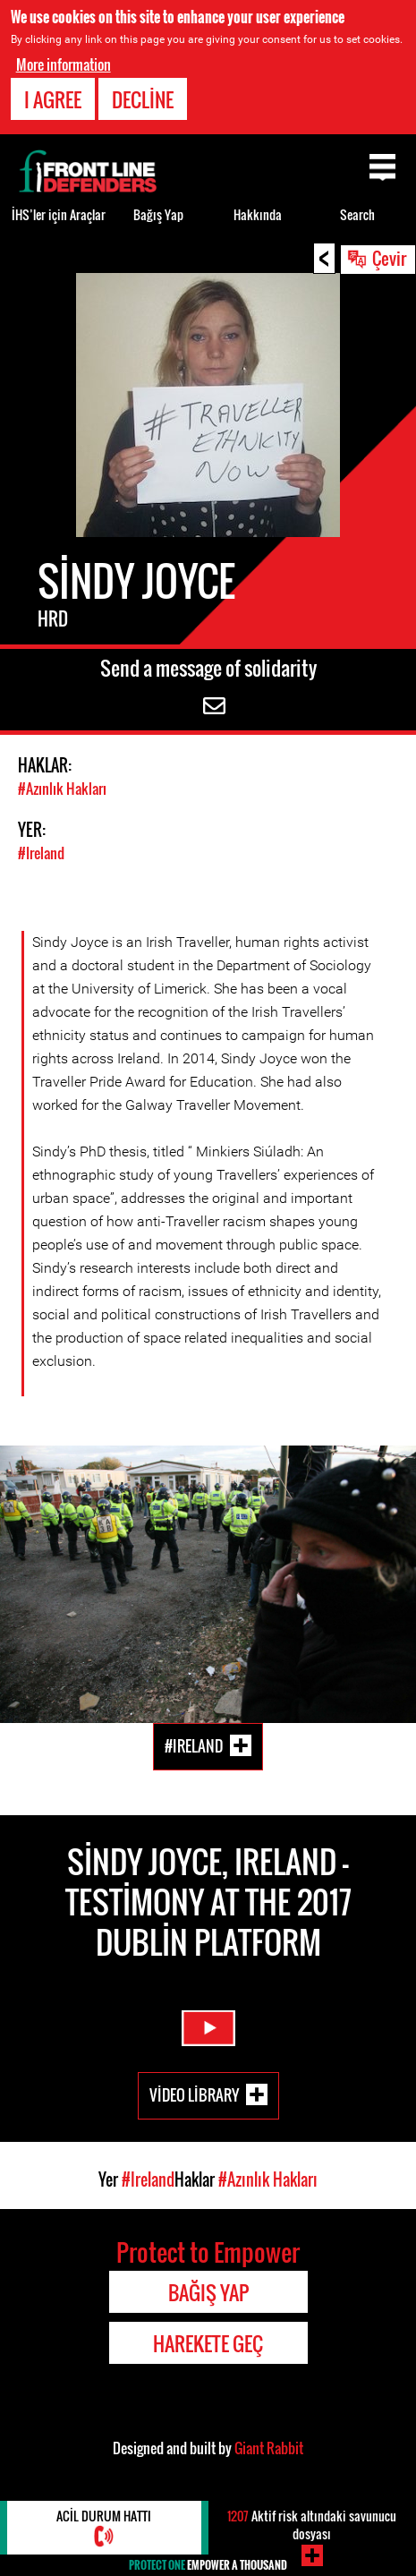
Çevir (389, 257)
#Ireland (41, 853)
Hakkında (257, 214)
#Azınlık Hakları (62, 788)
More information (63, 64)
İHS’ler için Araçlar (59, 214)
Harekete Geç (208, 2343)
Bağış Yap (158, 214)
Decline (143, 99)
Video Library (194, 2094)
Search (357, 214)
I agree (52, 99)
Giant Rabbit (268, 2448)
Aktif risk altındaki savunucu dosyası (311, 2524)
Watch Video (208, 2028)
